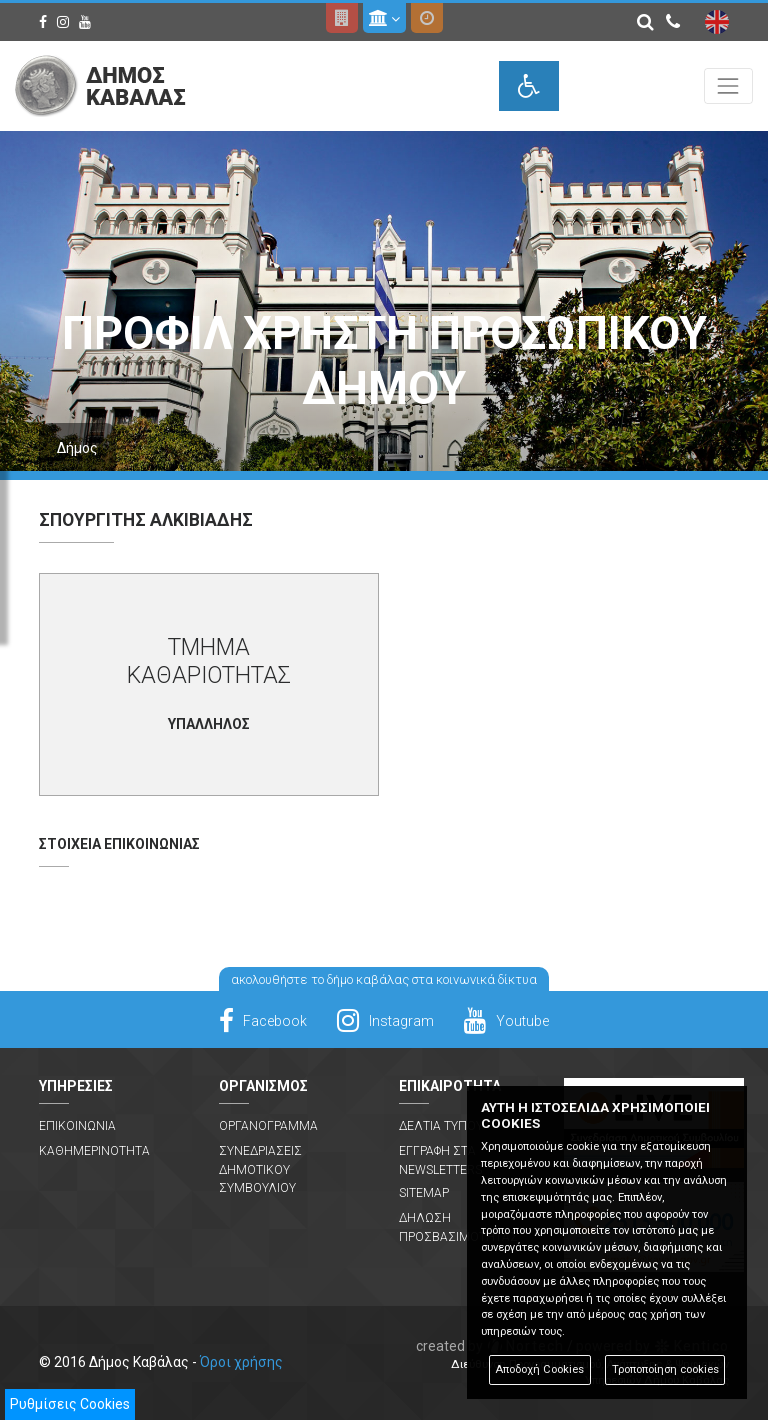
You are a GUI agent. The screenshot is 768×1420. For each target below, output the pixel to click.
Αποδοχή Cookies (539, 1369)
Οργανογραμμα (268, 1126)
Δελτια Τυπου (441, 1126)
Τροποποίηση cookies (665, 1369)
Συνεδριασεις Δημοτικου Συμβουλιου (260, 1169)
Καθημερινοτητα (94, 1151)
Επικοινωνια (77, 1126)
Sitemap (424, 1193)
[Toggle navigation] (728, 85)
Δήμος (77, 448)
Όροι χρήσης (241, 1362)
